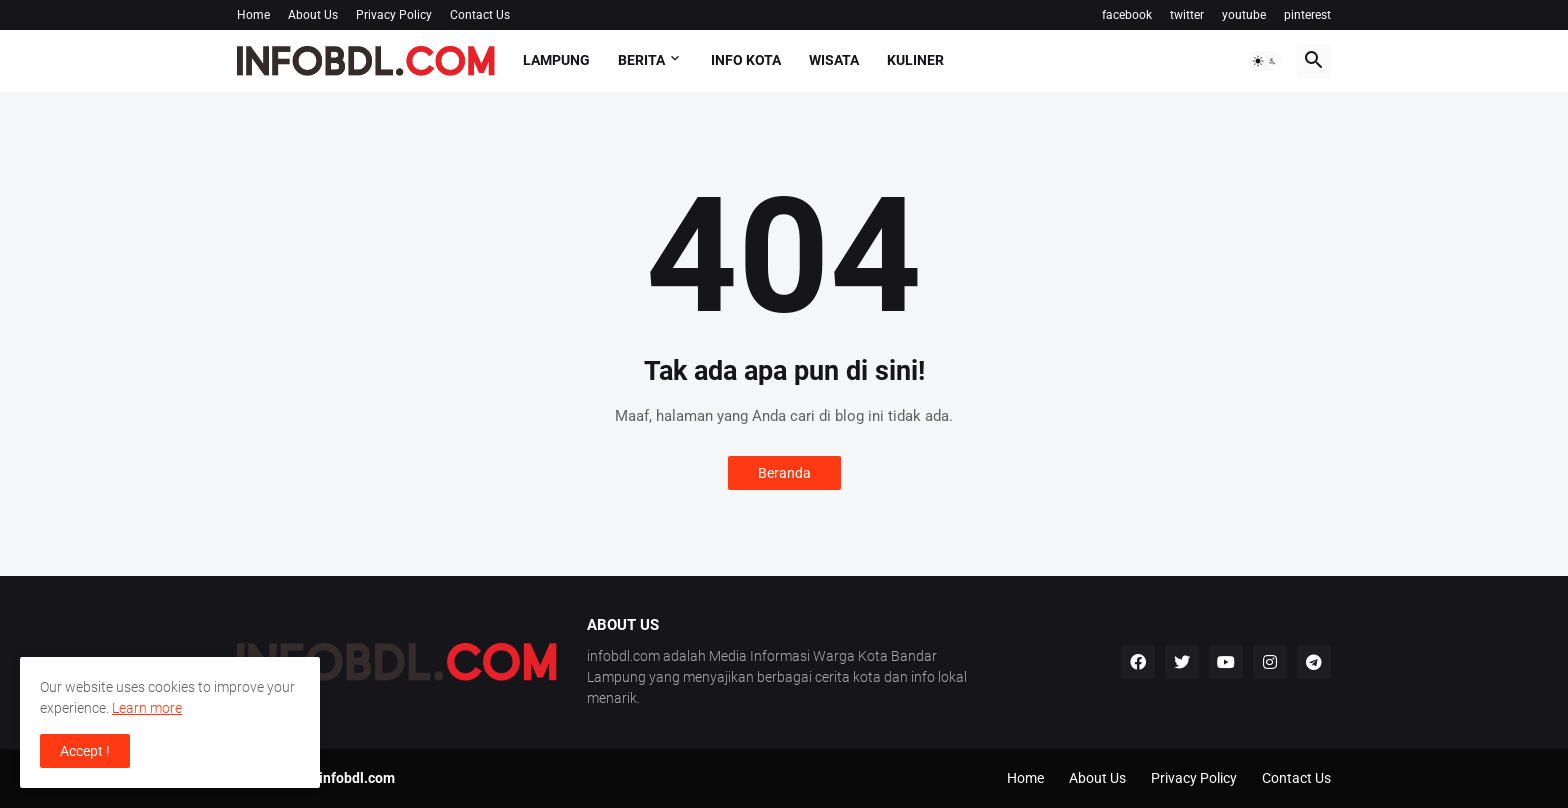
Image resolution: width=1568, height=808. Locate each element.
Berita (641, 60)
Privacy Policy (394, 15)
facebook (1127, 15)
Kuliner (915, 60)
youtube (1244, 15)
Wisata (834, 60)
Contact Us (480, 15)
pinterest (1307, 15)
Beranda (784, 473)
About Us (313, 15)
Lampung (556, 60)
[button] (1265, 61)
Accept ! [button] (85, 751)
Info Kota (746, 60)
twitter (1187, 15)
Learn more (147, 708)
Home (253, 15)
